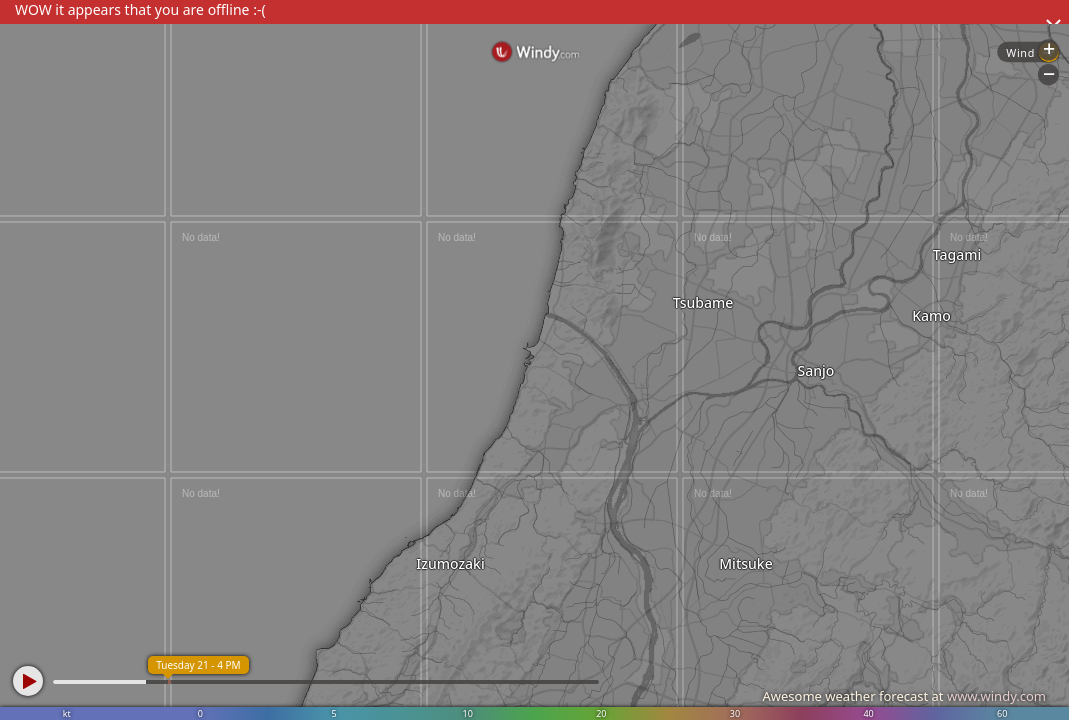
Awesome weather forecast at (904, 696)
